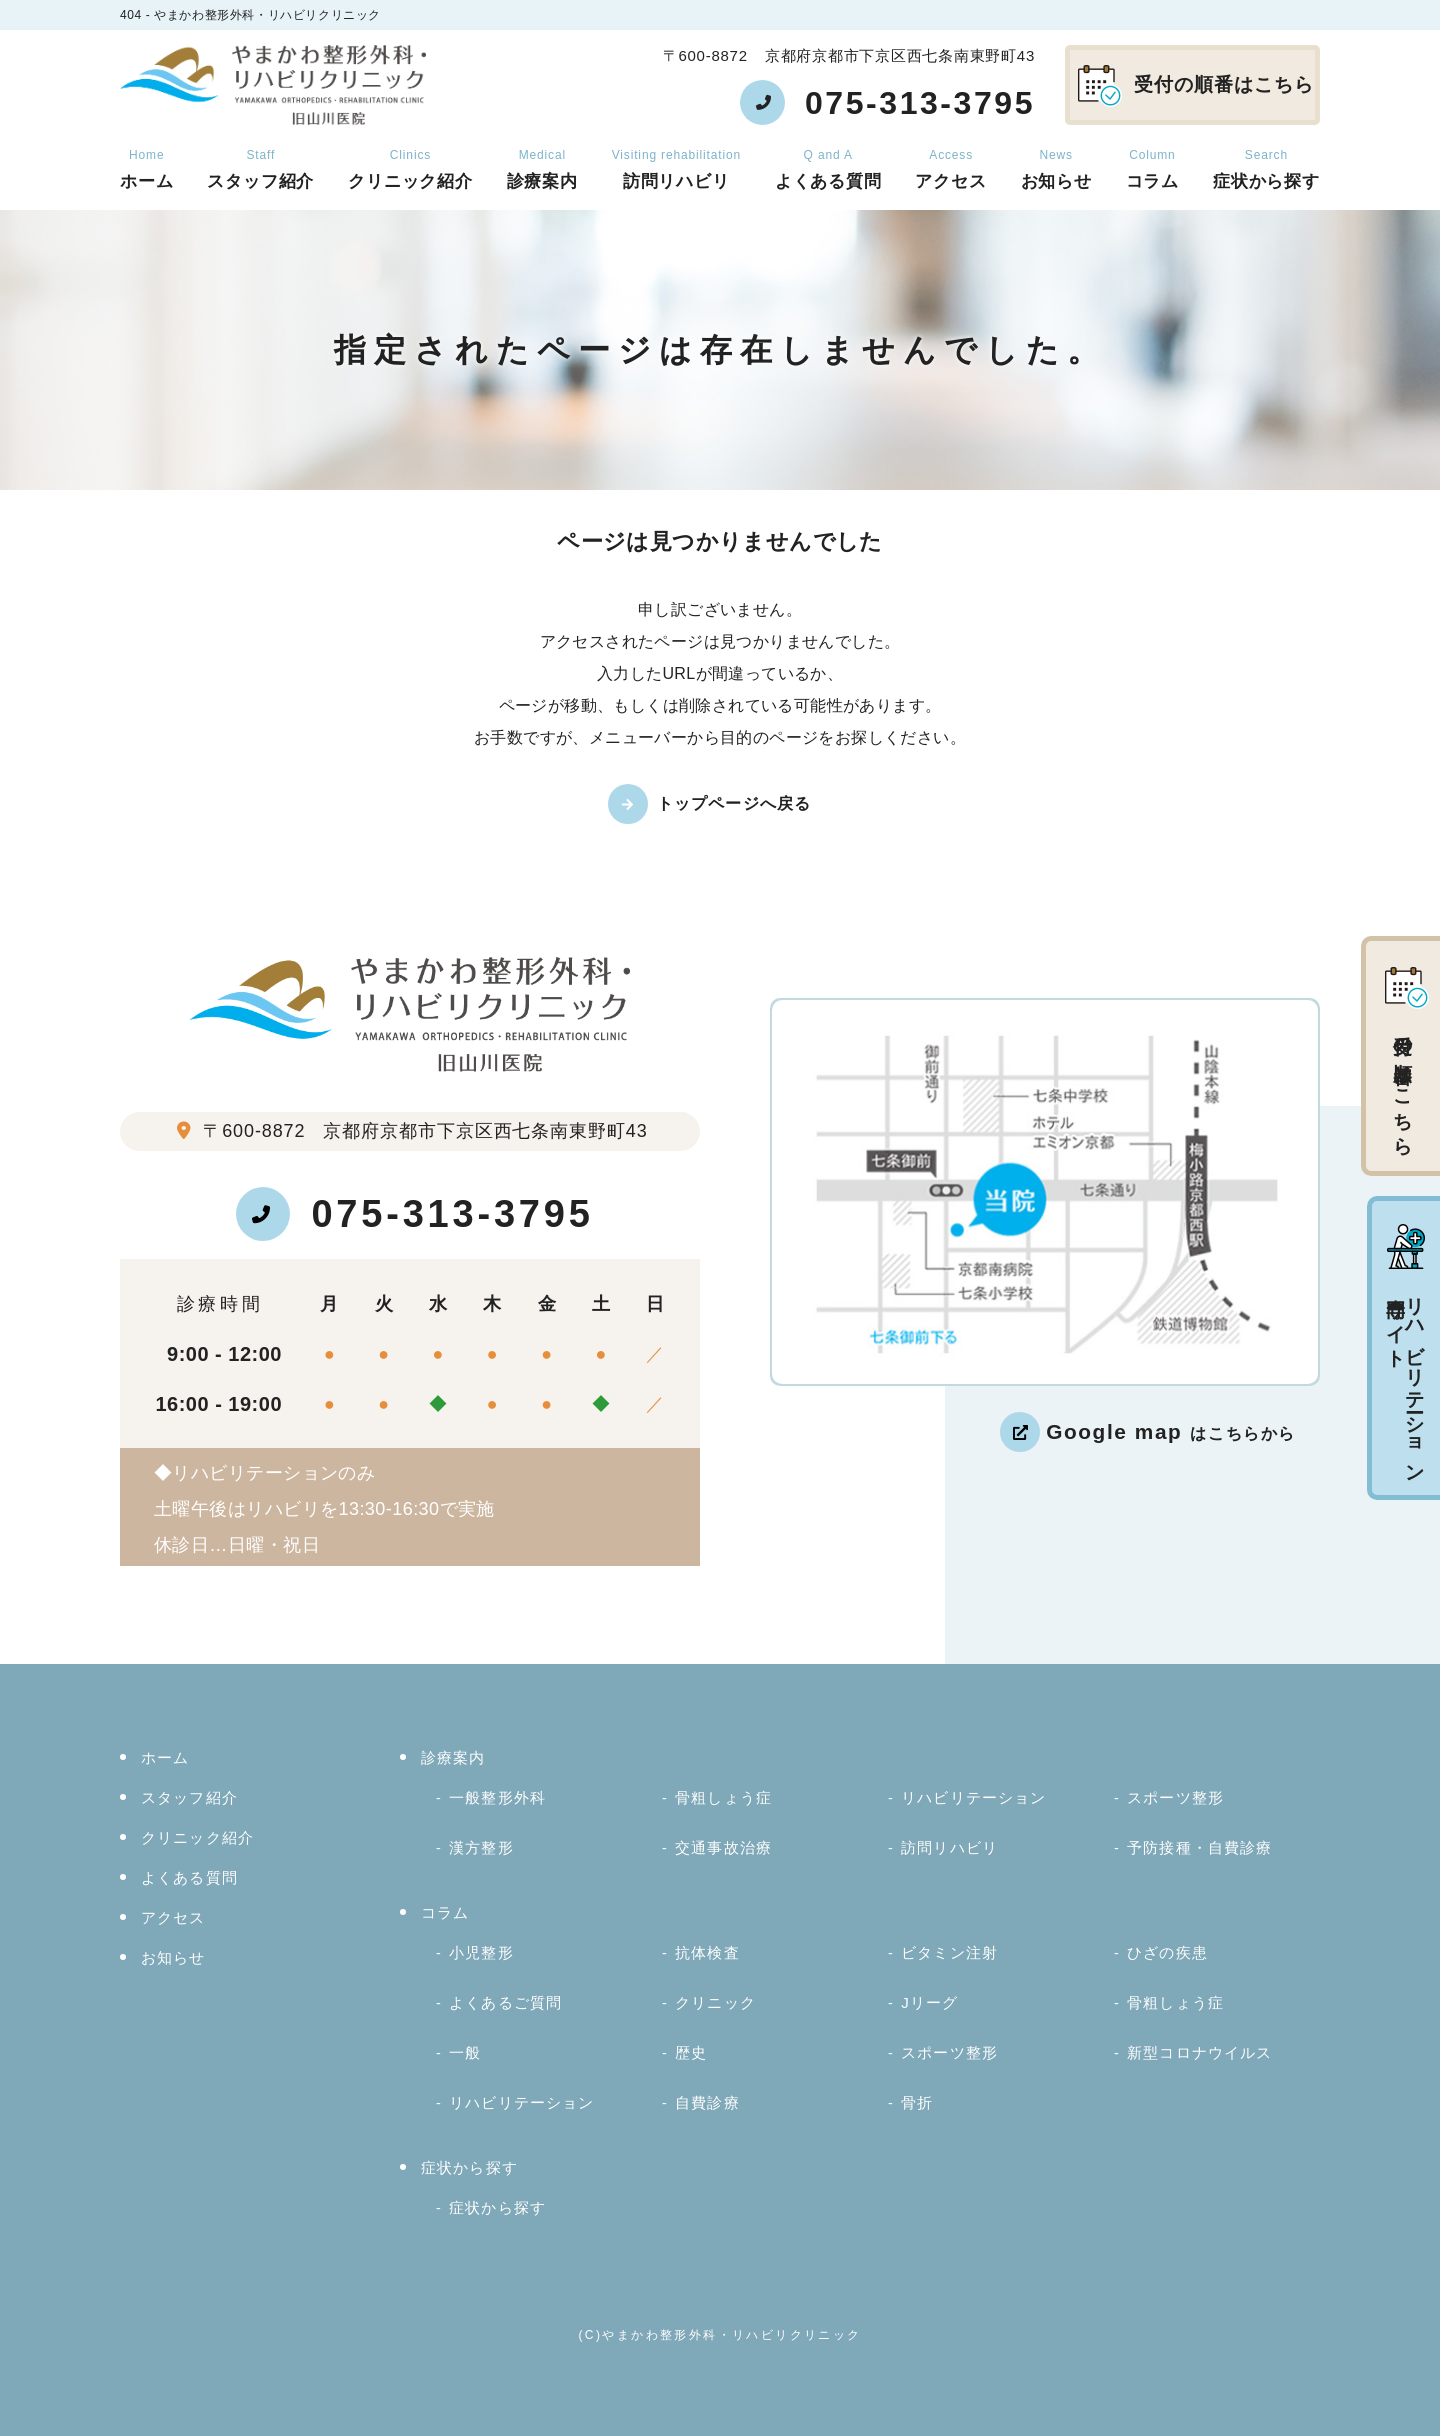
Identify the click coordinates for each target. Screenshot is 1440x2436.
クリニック (715, 2002)
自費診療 (707, 2102)
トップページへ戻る (734, 803)
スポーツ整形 (1175, 1797)
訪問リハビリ (676, 169)
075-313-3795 (414, 1214)
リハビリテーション (973, 1797)
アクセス (950, 169)
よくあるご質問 (505, 2002)
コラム (1153, 169)
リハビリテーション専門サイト (1406, 1350)
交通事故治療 (723, 1847)
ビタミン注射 (949, 1952)
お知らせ (1056, 169)
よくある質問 (828, 169)
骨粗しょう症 (723, 1797)
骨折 (917, 2102)
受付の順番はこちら (1196, 86)
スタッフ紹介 (260, 169)
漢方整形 (481, 1847)
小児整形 (481, 1952)
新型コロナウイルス (1199, 2052)
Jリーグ (929, 2002)
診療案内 (542, 169)
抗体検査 (707, 1952)
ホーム (147, 169)
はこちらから (1171, 1431)
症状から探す (1266, 169)
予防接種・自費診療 (1199, 1847)
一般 (465, 2052)
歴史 (691, 2052)
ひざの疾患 (1167, 1952)
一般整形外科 (497, 1797)
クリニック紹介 (410, 169)
